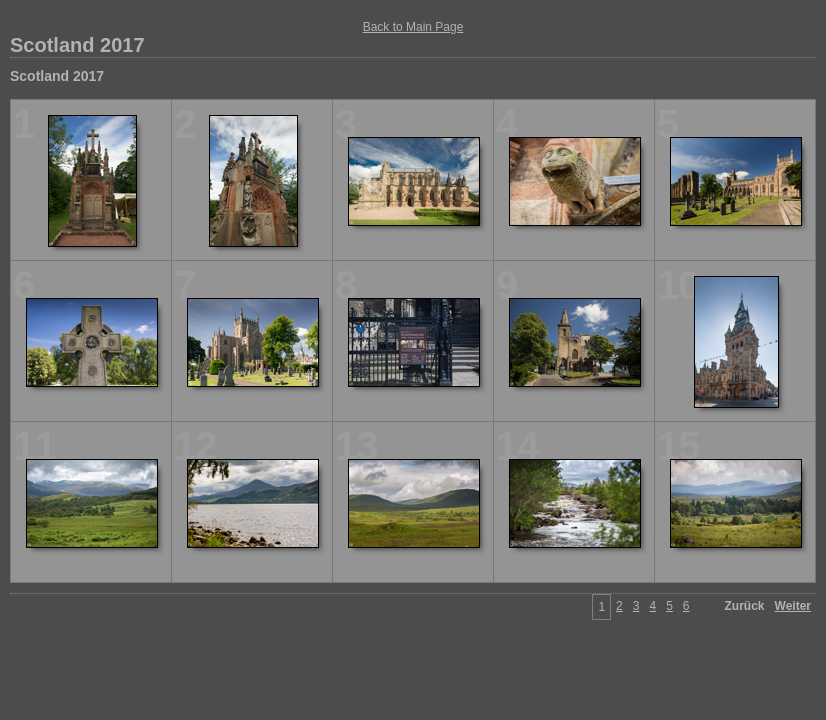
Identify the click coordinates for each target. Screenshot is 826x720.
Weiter (793, 606)
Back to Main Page (413, 27)
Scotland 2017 (77, 45)
